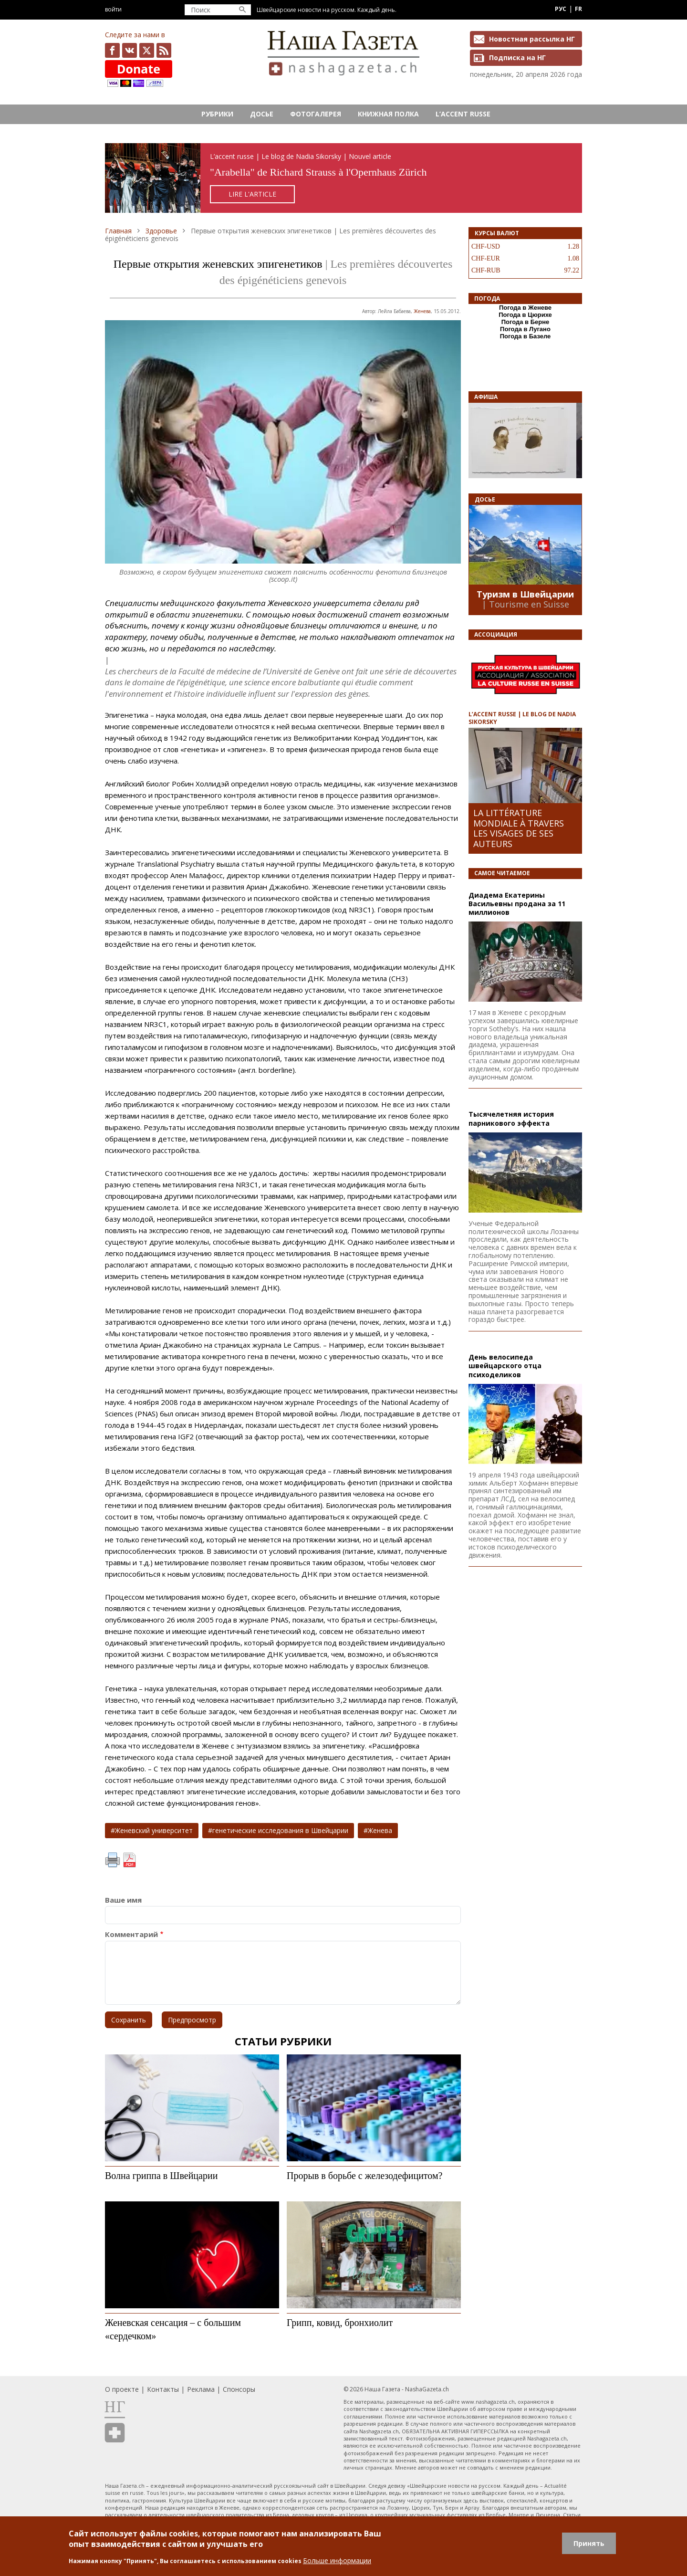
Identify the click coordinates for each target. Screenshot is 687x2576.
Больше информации (337, 2560)
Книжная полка (388, 113)
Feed (163, 50)
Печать (112, 1860)
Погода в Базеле (525, 336)
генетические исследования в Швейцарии (280, 1830)
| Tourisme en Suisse (525, 604)
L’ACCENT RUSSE (463, 113)
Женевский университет (154, 1830)
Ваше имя (123, 1900)
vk (129, 50)
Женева (422, 311)
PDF (129, 1860)
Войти (113, 9)
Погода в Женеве (525, 307)
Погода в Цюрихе (525, 314)
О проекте (122, 2389)
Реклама (201, 2389)
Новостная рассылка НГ (532, 38)
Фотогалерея (315, 113)
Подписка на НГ (517, 57)
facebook (112, 50)
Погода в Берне (525, 321)
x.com (146, 50)
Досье (261, 113)
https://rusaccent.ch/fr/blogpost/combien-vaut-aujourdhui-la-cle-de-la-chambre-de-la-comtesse (343, 178)
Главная (118, 230)
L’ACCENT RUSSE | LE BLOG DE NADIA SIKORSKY (522, 717)
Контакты (163, 2389)
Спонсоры (239, 2389)
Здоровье (161, 230)
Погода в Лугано (525, 329)
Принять (588, 2543)
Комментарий (131, 1934)
